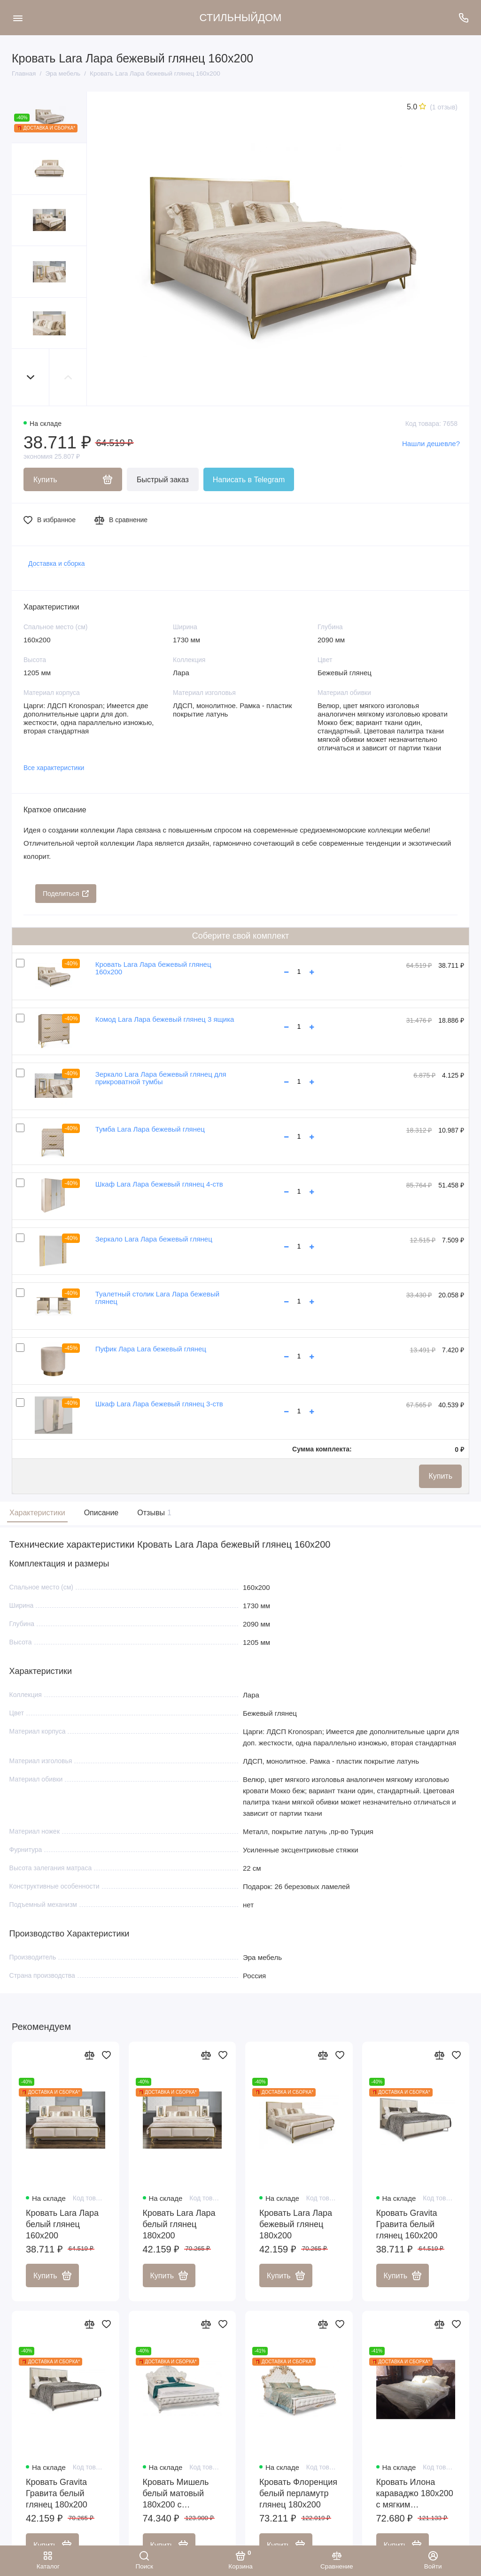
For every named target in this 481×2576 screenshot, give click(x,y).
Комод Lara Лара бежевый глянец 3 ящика (164, 1019)
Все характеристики (53, 767)
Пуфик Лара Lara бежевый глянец (150, 1349)
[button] (30, 377)
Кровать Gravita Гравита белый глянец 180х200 (56, 2494)
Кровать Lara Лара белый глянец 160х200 (62, 2225)
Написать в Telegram (249, 480)
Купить (440, 1476)
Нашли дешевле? (431, 443)
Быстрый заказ (163, 480)
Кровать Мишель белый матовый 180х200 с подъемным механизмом (176, 2494)
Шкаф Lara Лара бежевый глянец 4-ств (159, 1184)
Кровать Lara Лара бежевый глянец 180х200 (295, 2225)
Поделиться (66, 893)
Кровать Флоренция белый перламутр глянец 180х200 (298, 2494)
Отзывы (153, 1512)
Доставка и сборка (56, 563)
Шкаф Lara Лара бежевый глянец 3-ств (159, 1404)
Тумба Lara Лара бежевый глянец (150, 1129)
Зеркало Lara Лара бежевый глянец (153, 1239)
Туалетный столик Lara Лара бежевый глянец (157, 1298)
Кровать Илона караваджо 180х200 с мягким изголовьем (414, 2494)
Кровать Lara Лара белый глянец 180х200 (179, 2225)
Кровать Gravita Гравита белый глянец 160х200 (407, 2225)
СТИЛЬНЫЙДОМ (241, 17)
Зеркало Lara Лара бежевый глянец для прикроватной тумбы (160, 1078)
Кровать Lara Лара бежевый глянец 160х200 (153, 968)
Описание (101, 1513)
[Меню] (17, 17)
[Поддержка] (463, 17)
